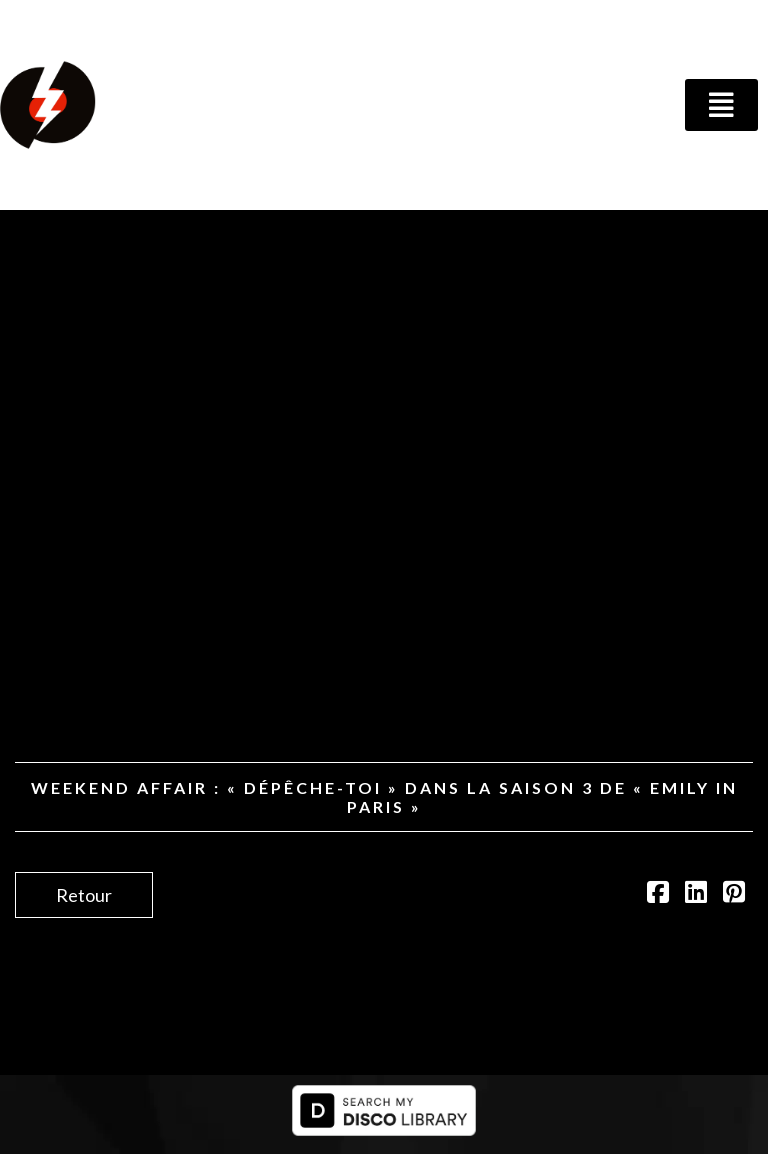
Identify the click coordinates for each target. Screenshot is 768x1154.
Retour (84, 895)
